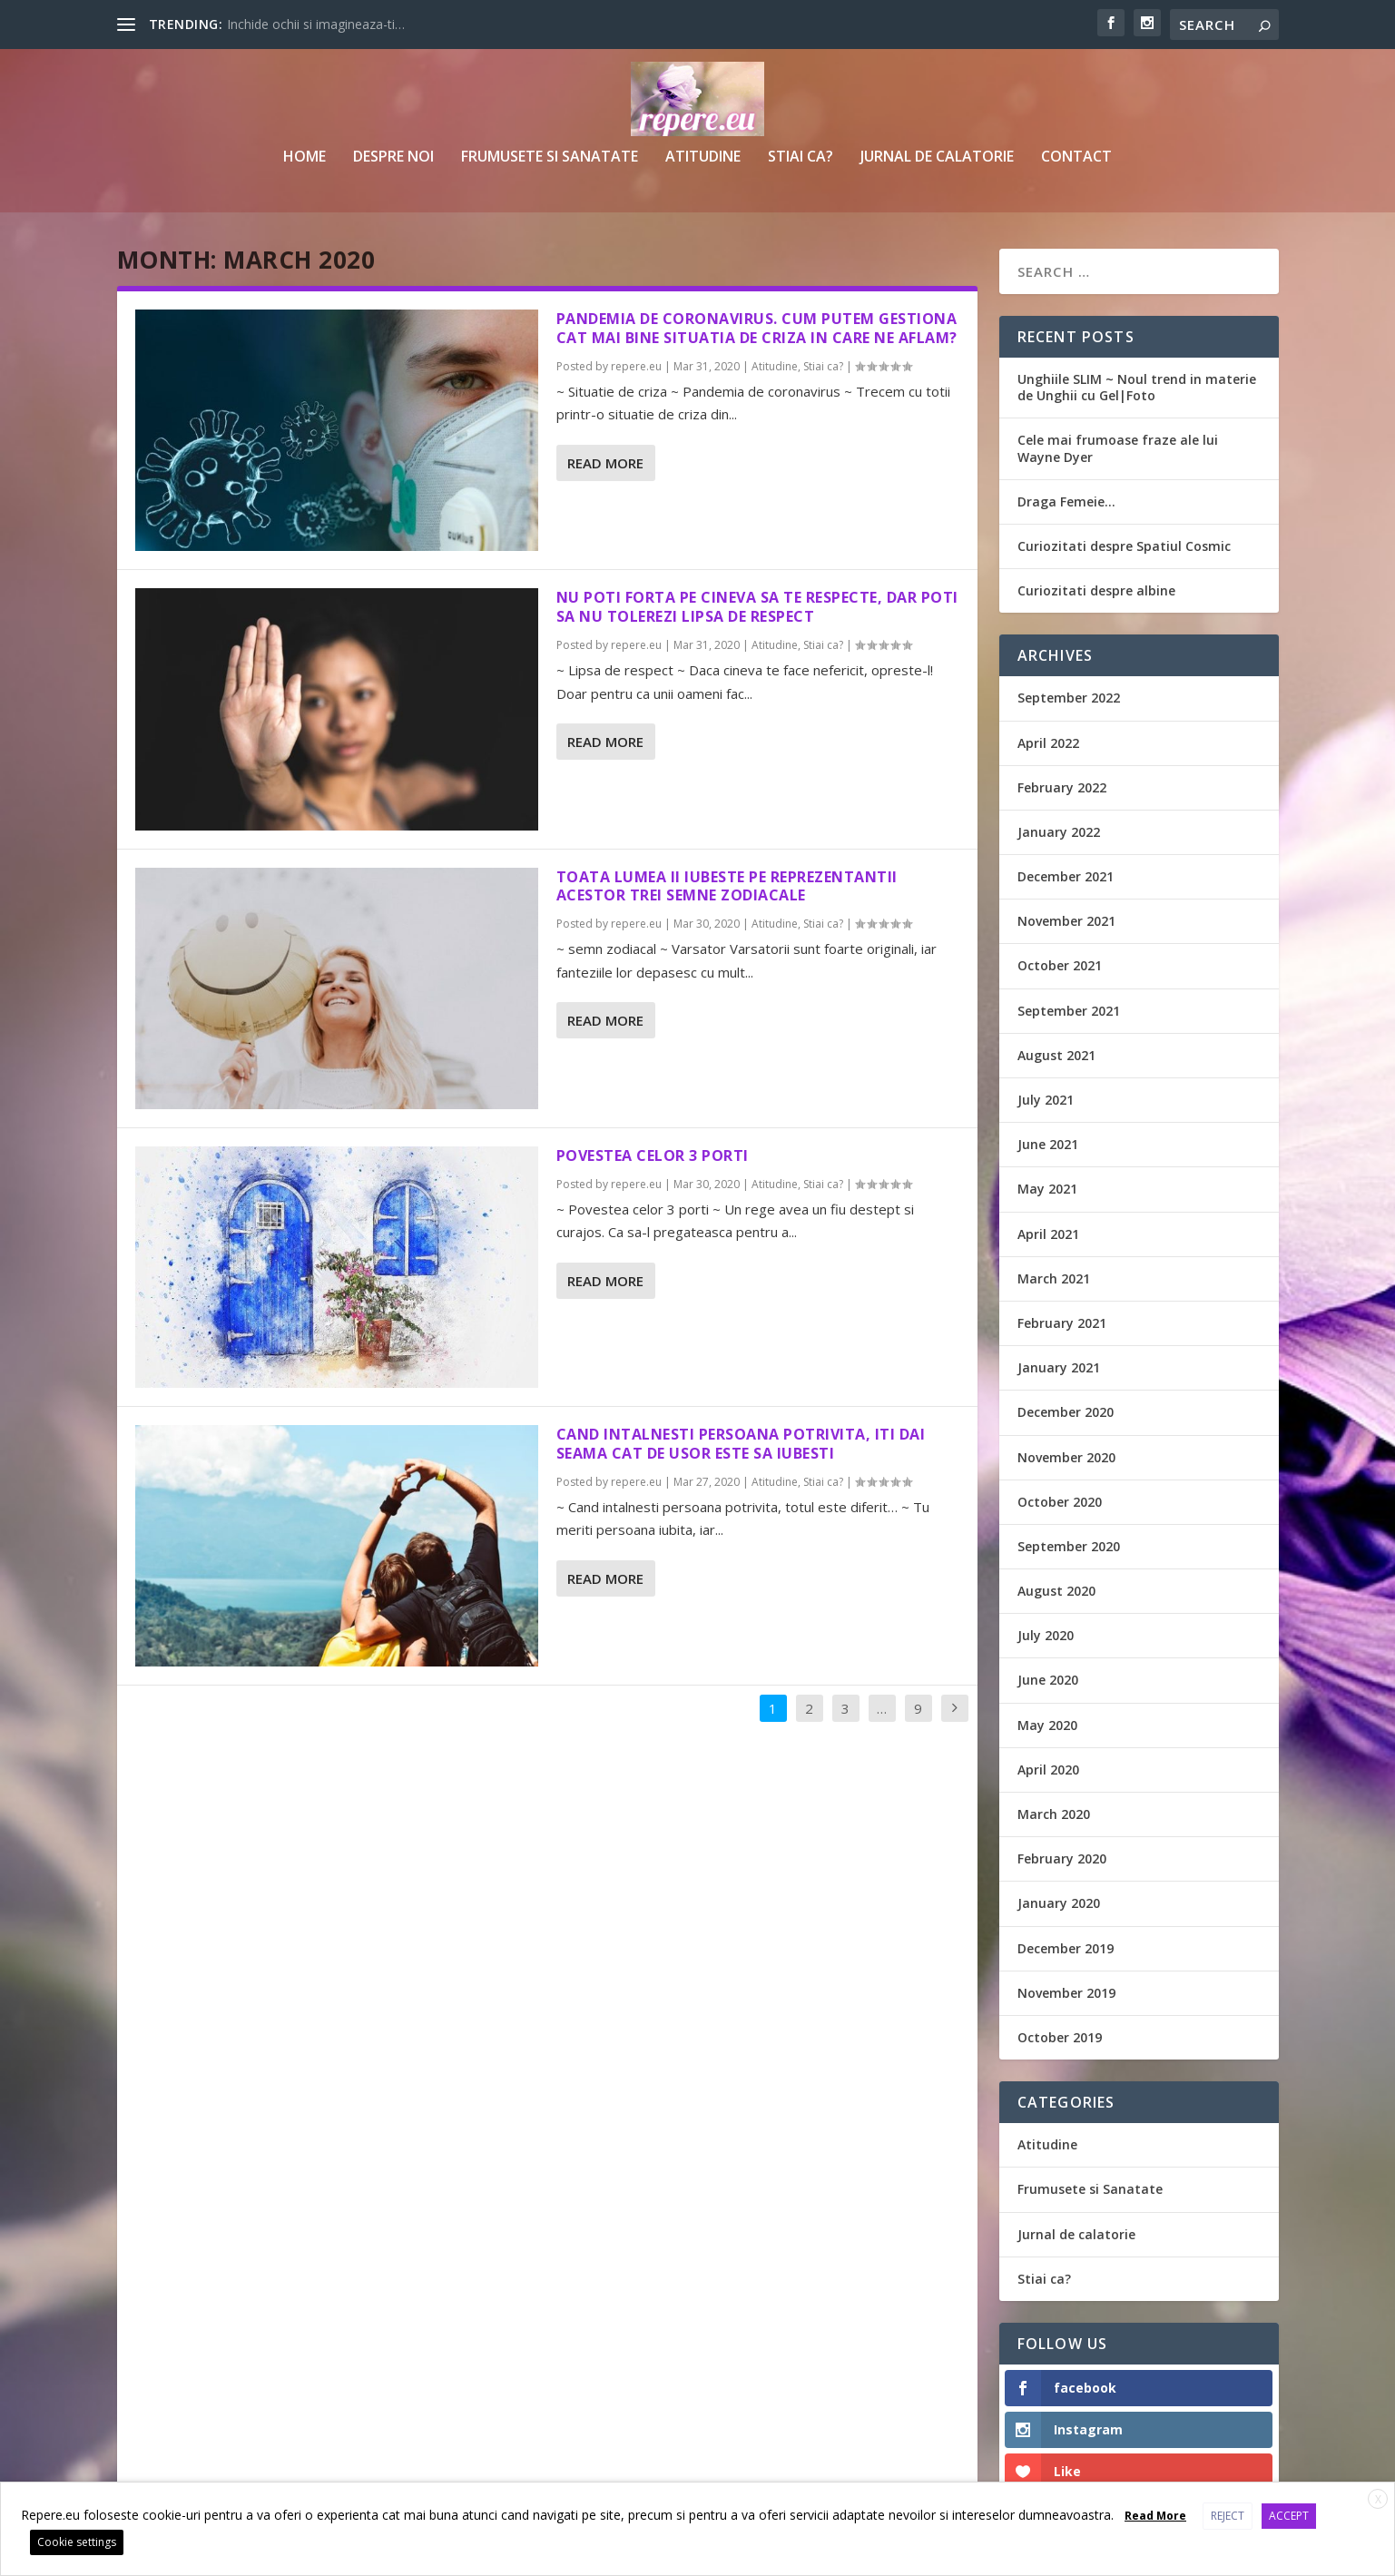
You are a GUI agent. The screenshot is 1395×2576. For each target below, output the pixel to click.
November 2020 (1066, 1457)
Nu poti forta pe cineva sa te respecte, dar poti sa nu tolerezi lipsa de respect (757, 606)
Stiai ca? (800, 157)
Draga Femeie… (1066, 501)
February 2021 (1061, 1323)
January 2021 (1058, 1367)
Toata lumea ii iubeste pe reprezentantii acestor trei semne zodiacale (727, 886)
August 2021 (1056, 1055)
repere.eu (636, 366)
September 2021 (1068, 1010)
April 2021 (1048, 1234)
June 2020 (1047, 1679)
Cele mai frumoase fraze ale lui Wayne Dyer (1117, 448)
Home (304, 157)
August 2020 (1056, 1590)
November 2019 (1066, 1992)
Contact (1076, 157)
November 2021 (1066, 920)
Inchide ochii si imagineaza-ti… (316, 24)
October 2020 (1059, 1501)
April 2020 (1048, 1769)
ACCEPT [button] (1289, 2515)
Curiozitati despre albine (1096, 590)
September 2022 (1068, 697)
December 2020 (1065, 1412)
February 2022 (1061, 787)
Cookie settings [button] (76, 2542)
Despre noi (393, 157)
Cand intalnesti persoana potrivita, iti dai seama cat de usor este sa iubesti (741, 1443)
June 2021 (1047, 1144)
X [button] (1378, 2499)
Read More (605, 463)
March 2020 (1053, 1814)
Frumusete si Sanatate (549, 157)
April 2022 (1048, 743)
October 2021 (1059, 965)
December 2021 (1065, 876)
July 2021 (1045, 1099)
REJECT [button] (1227, 2515)
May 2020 (1047, 1725)
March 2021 (1053, 1278)
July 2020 (1045, 1635)
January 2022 (1058, 832)
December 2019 (1065, 1948)
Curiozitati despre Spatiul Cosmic (1124, 546)
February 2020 (1061, 1858)
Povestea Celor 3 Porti (652, 1155)
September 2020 (1068, 1546)
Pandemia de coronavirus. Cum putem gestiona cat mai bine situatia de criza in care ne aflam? (757, 328)
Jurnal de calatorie (937, 157)
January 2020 (1058, 1903)
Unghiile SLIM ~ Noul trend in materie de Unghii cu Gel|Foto (1136, 387)
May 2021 (1047, 1188)
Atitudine (703, 157)
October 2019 (1059, 2037)
